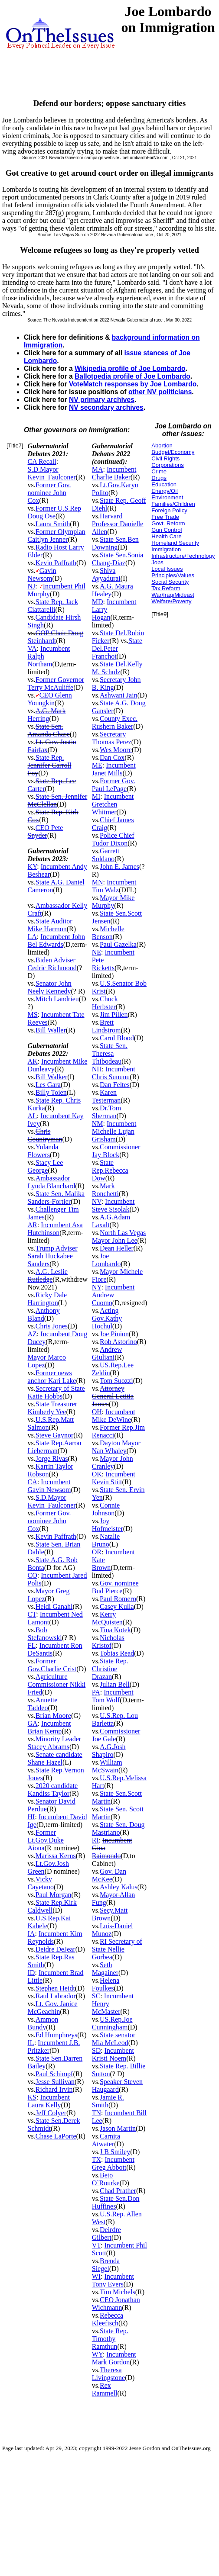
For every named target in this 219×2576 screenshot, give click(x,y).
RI (95, 1840)
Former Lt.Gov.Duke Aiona (46, 1840)
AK (33, 1061)
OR (96, 1552)
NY (96, 1287)
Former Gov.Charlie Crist (52, 1664)
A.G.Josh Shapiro (109, 1750)
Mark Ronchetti (105, 1189)
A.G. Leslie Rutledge (48, 1275)
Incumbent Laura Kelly (49, 2101)
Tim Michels (117, 2292)
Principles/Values (172, 575)
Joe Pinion (114, 1334)
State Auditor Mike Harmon (50, 925)
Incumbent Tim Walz (114, 886)
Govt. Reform (168, 523)
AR (32, 1225)
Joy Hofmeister (107, 1524)
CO (32, 1575)
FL (32, 1645)
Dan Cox (112, 757)
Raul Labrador (56, 1996)
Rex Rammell (105, 2389)
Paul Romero (118, 1598)
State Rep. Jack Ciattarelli (53, 605)
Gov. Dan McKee (109, 1875)
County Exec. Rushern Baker (114, 722)
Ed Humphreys (56, 2035)
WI (96, 2276)
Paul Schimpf (54, 2074)
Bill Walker (52, 1077)
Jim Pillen (113, 1014)
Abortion (161, 445)
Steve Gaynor (55, 1435)
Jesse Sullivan (55, 2081)
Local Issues (167, 569)
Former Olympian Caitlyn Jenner (56, 535)
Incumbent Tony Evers (113, 2280)
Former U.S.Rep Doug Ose (55, 512)
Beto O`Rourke (106, 2179)
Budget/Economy (172, 452)
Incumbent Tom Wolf (113, 1696)
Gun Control (166, 530)
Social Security (170, 582)
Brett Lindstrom (106, 1026)
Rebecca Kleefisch (107, 2319)
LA (32, 936)
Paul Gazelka (118, 944)
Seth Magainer (105, 1968)
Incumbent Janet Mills (114, 769)
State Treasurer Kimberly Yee (53, 1407)
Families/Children (173, 504)
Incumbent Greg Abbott (113, 2163)
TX (96, 2159)
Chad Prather (118, 2190)
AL (32, 1115)
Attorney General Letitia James (113, 1396)
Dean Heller (117, 1248)
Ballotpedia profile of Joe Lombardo (132, 376)
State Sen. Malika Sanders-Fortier (56, 1197)
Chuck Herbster (105, 1002)
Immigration (166, 549)
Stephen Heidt (55, 1988)
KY (32, 866)
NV (96, 1201)
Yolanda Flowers (43, 1150)
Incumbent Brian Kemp (49, 1727)
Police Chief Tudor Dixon (113, 839)
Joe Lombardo (106, 1259)
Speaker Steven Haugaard (117, 2085)
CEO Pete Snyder (45, 831)
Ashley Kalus (118, 1887)
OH (97, 1411)
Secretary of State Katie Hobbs (56, 1392)
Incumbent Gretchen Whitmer (113, 804)
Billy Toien (51, 1092)
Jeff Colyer (51, 2112)
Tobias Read (117, 1653)
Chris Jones (52, 1326)
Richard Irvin (54, 2089)
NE (96, 952)
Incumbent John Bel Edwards (56, 940)
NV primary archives (101, 399)
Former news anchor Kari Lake (52, 1376)
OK (97, 1474)
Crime (159, 471)
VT (96, 2245)
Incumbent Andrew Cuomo (113, 1294)
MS (33, 1014)
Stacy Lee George (45, 1166)
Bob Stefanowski (45, 1633)
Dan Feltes (115, 1084)
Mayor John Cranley (112, 1462)
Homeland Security (175, 543)
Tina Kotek (115, 1630)
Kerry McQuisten (107, 1618)
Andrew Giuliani (107, 1353)
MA (97, 469)
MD (97, 601)
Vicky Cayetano (41, 1883)
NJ (32, 586)
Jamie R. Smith (108, 2101)
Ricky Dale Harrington (47, 1298)
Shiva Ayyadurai (106, 574)
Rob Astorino (118, 1341)
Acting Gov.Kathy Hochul (107, 1318)
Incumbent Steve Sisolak (113, 1205)
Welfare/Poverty (171, 601)
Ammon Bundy (43, 2023)
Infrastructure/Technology (183, 556)
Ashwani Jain (118, 695)
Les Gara (48, 1084)
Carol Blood (117, 1038)
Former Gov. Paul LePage (113, 784)
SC (96, 1996)
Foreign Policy (169, 510)
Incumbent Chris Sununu (113, 1073)
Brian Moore (53, 1715)
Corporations (167, 465)
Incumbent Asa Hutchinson (55, 1228)
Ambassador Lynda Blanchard (51, 1182)
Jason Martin (118, 2128)
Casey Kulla (117, 1606)
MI (96, 796)
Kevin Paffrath (56, 562)
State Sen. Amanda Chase (49, 730)
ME (97, 765)
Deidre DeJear (55, 1949)
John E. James (119, 866)
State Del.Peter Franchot (117, 648)
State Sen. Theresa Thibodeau (109, 1053)
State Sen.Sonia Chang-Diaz (118, 558)
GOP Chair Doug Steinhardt (56, 636)
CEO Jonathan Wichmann (116, 2303)
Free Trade (165, 517)
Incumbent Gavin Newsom (49, 1485)
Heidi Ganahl (54, 1606)
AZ (32, 1334)
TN (96, 2112)
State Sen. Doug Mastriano (118, 1828)
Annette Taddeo (43, 1703)
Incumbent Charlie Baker (114, 473)
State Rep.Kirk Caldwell (52, 1906)
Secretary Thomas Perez (111, 738)
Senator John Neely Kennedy (50, 987)
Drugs (159, 478)
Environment (167, 497)
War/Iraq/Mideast (172, 595)
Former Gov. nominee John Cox (49, 492)
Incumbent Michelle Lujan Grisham (114, 1131)
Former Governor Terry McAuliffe (56, 683)
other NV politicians (160, 392)
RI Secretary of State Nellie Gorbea (117, 1949)
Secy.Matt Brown (110, 1914)
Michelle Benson (108, 932)
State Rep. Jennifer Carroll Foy (50, 765)
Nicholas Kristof (108, 1641)
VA (32, 648)
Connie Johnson (106, 1509)
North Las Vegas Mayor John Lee (119, 1236)
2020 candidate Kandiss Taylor (53, 1789)
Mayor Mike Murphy (113, 901)
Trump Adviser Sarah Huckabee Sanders (53, 1256)
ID (31, 1972)
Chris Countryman (45, 1135)
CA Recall (42, 461)
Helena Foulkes (106, 1984)
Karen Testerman (106, 1096)
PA (96, 1692)
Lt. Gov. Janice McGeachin (53, 2007)
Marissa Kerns (56, 1855)
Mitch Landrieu (57, 999)
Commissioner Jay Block (116, 1150)
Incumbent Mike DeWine (113, 1415)
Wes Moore (116, 749)
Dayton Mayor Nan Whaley (116, 1446)
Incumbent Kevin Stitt (113, 1478)
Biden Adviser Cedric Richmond (52, 963)
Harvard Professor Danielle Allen (118, 523)
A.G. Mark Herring (47, 714)
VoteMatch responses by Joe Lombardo (132, 384)
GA (33, 1723)
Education (164, 484)
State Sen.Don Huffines (116, 2202)
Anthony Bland (44, 1314)
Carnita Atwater (106, 2140)
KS (32, 2097)
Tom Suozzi (116, 1380)
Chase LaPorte (56, 2136)
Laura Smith (53, 523)
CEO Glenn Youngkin (50, 699)
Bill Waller (51, 1030)
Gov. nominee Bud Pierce (115, 1587)
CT (32, 1614)
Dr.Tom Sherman (106, 1111)
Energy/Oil (164, 491)
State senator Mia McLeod (113, 2038)
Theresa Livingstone (108, 2373)
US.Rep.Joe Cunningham (112, 2023)
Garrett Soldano (106, 854)
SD (96, 2050)
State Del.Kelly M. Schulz (117, 667)
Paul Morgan (54, 1894)
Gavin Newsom (42, 574)
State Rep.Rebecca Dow (110, 1170)
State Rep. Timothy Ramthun (110, 2338)
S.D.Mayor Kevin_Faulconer (52, 473)
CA (32, 1482)
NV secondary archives (106, 407)
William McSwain (107, 1766)
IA (31, 1933)
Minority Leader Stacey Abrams (55, 1742)
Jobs (157, 562)
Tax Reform (165, 588)
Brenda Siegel (106, 2264)
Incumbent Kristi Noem (113, 2054)
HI (31, 1816)
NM (97, 1123)
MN (97, 882)
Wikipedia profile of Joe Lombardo (130, 368)
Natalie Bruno (106, 1540)
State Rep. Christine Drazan (110, 1668)
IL (31, 2042)
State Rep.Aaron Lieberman (55, 1446)
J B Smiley (115, 2151)
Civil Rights (165, 458)
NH (97, 1069)
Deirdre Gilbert (106, 2233)
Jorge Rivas (52, 1458)
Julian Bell (115, 1684)
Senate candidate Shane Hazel (55, 1758)
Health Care (166, 536)
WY (97, 2354)
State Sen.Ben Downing (115, 543)
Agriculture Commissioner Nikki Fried (57, 1684)
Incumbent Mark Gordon (114, 2358)
